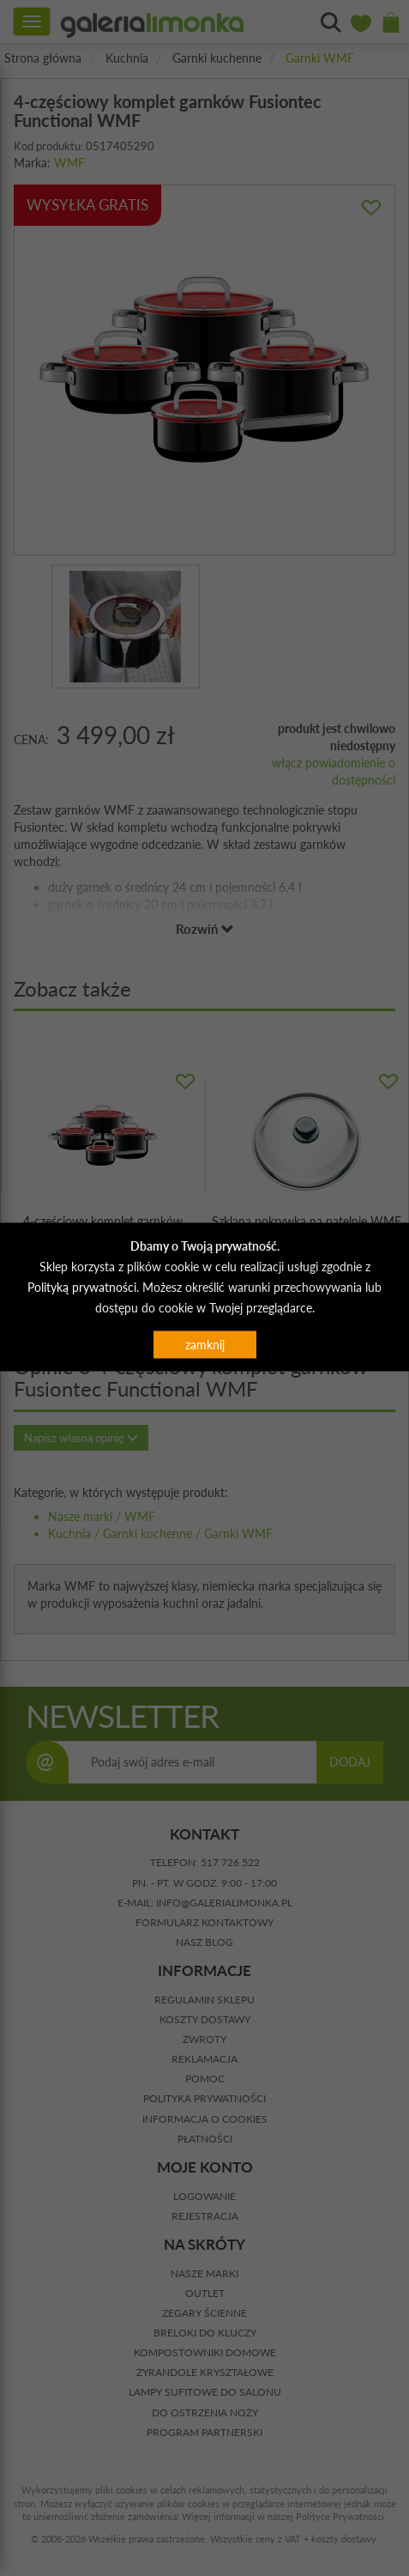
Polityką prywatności (81, 1286)
